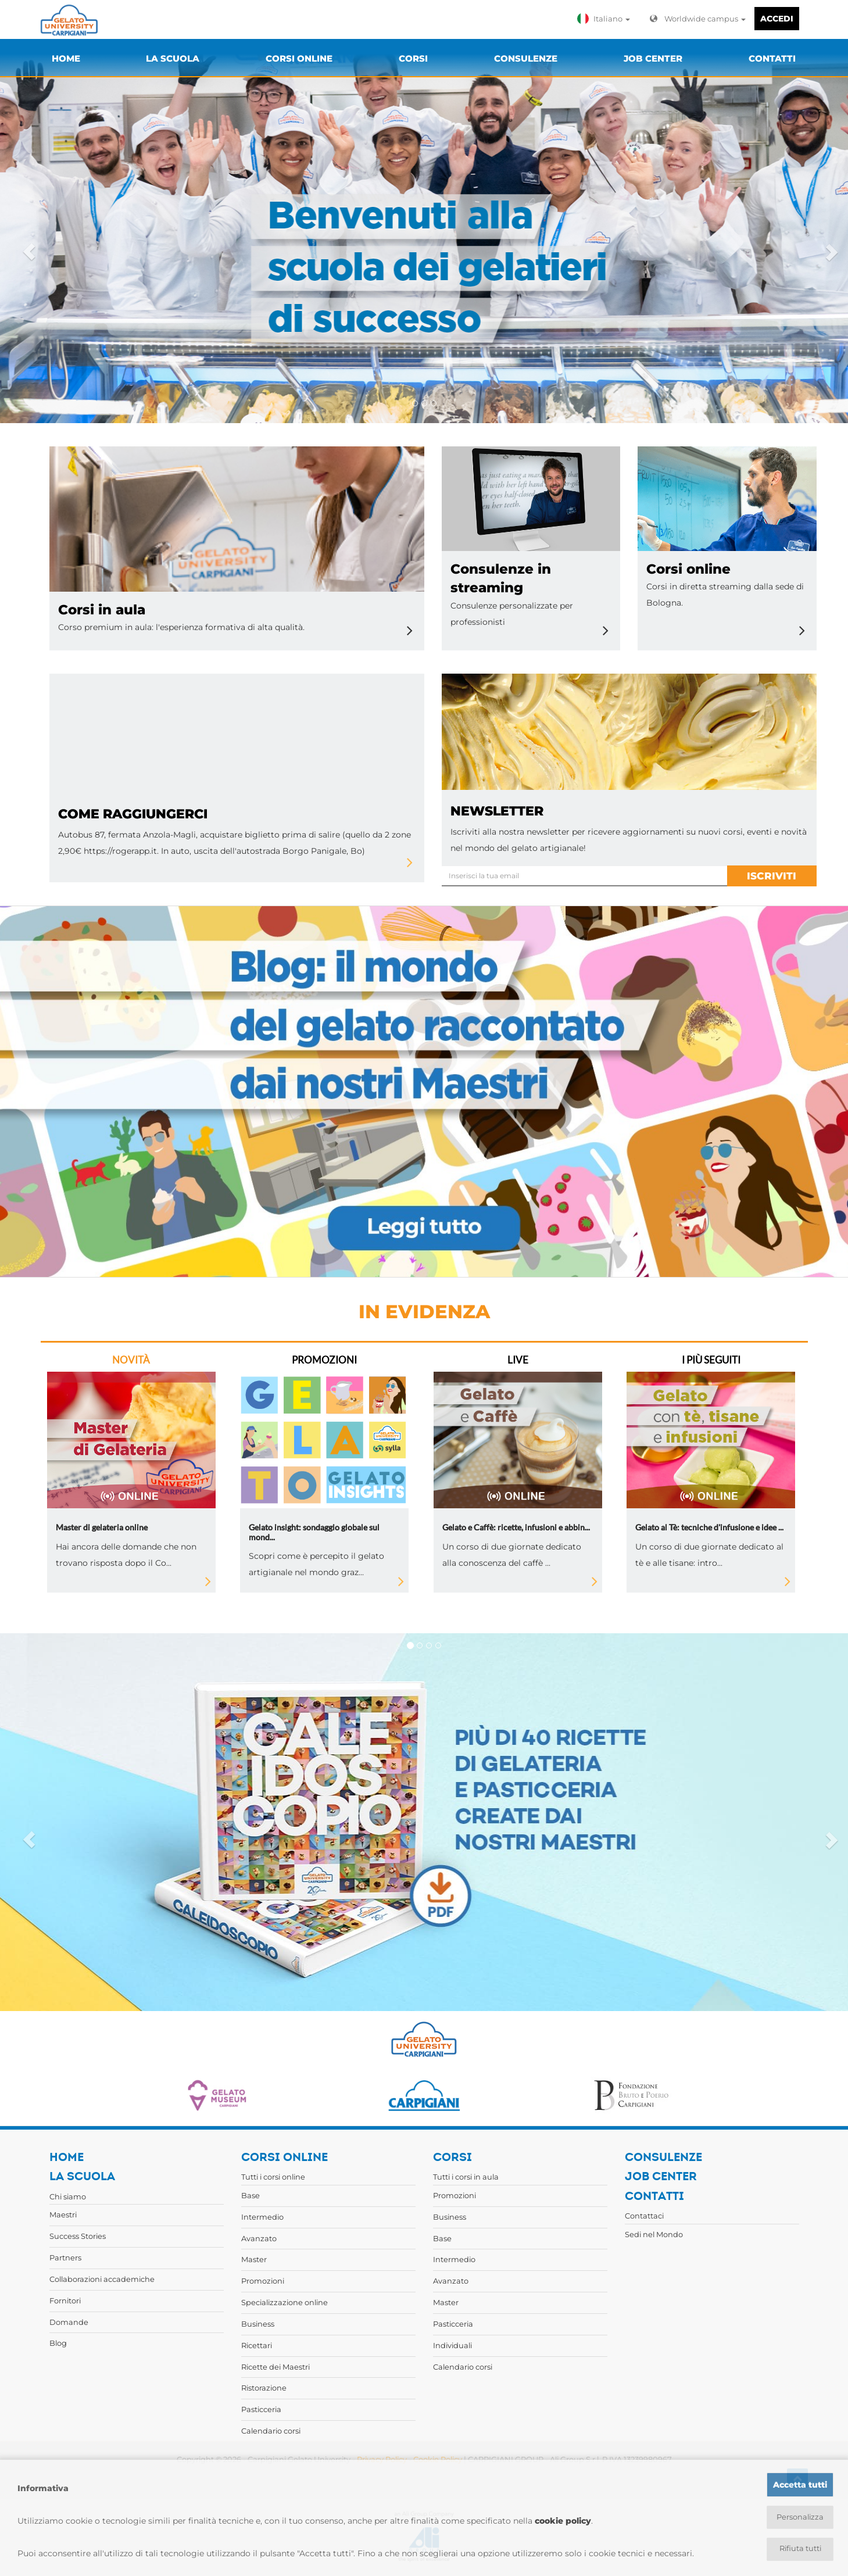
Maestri (63, 2214)
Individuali (452, 2345)
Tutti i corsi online (273, 2176)
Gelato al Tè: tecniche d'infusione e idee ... (709, 1527)
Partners (65, 2257)
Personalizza (800, 2516)
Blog (58, 2343)
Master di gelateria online (102, 1527)
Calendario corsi (270, 2430)
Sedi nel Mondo (654, 2234)
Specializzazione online (284, 2302)
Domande (68, 2322)
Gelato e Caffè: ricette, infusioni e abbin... (516, 1527)
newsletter (496, 811)
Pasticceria (261, 2409)
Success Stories (77, 2236)
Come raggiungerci (132, 814)
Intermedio (262, 2216)
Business (257, 2323)
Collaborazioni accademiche (102, 2279)
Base (250, 2195)
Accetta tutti (800, 2483)
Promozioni (262, 2280)
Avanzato (259, 2238)
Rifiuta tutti (800, 2549)
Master (254, 2259)
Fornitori (65, 2300)
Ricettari (256, 2345)
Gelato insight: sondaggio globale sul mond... (314, 1532)
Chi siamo (67, 2196)
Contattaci (644, 2215)
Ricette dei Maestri (275, 2366)
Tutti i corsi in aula (466, 2176)
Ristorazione (264, 2387)
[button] (606, 18)
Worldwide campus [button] (698, 18)
